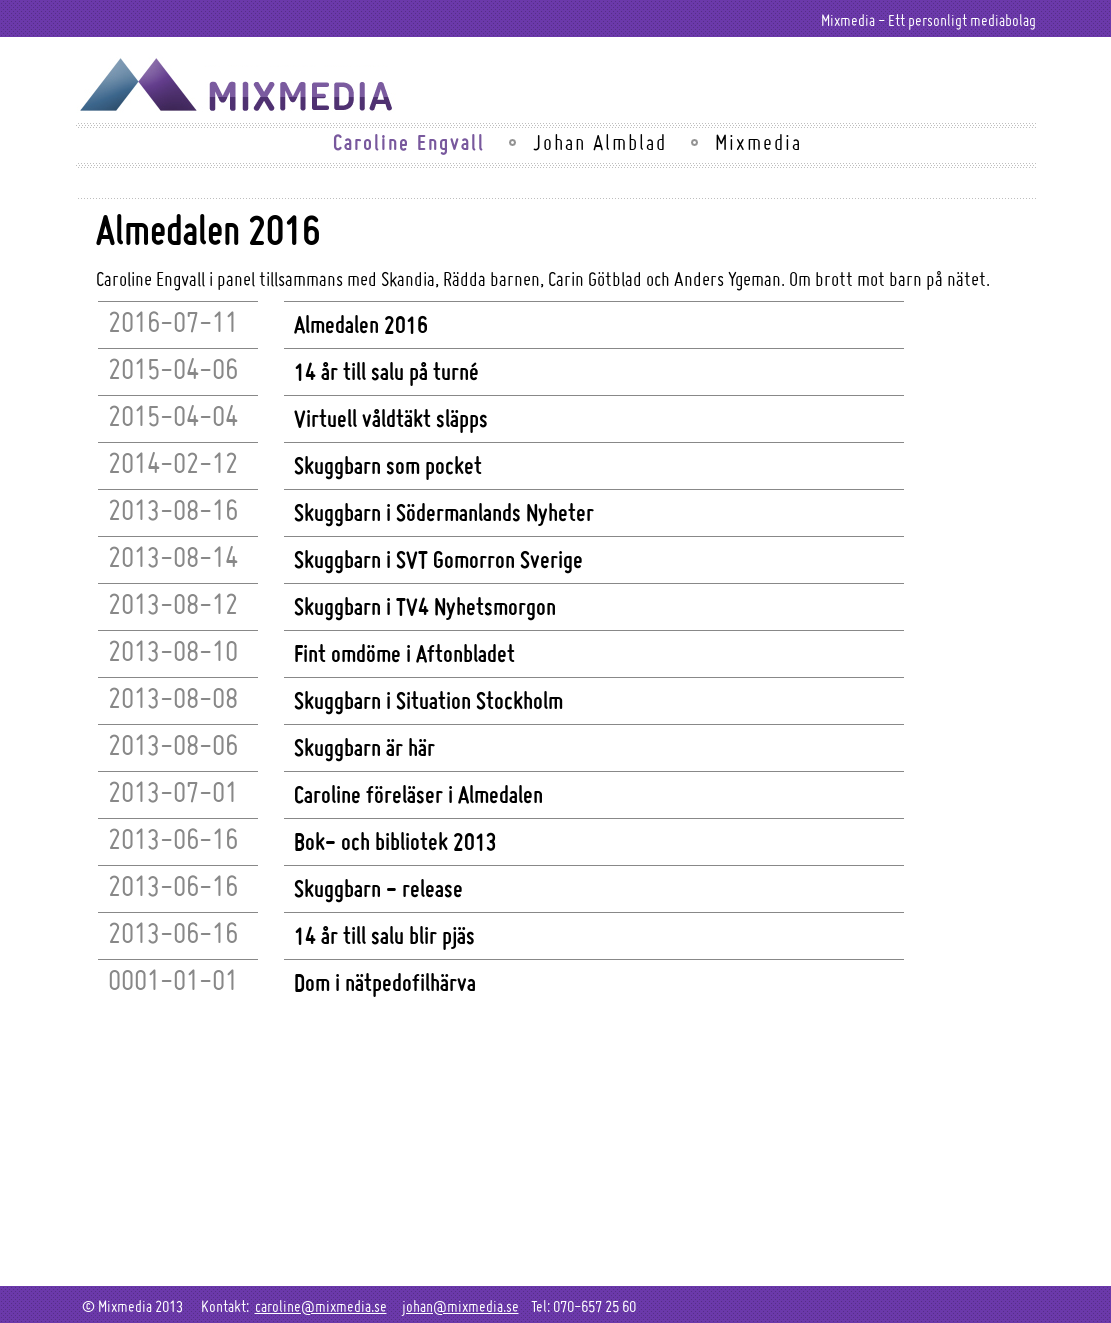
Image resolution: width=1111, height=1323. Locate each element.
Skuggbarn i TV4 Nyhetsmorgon (425, 606)
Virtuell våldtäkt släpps (391, 418)
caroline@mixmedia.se (321, 1306)
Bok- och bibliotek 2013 (395, 841)
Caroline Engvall (409, 142)
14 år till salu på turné (386, 371)
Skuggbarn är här (364, 747)
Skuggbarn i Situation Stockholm (428, 700)
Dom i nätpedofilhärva (385, 982)
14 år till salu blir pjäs (384, 935)
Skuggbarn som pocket (388, 465)
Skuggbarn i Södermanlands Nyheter (444, 512)
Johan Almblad (600, 142)
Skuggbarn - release (378, 888)
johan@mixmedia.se (460, 1306)
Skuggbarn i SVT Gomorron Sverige (438, 559)
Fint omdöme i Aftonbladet (404, 653)
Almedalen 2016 (361, 324)
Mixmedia (758, 142)
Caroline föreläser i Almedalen (418, 794)
